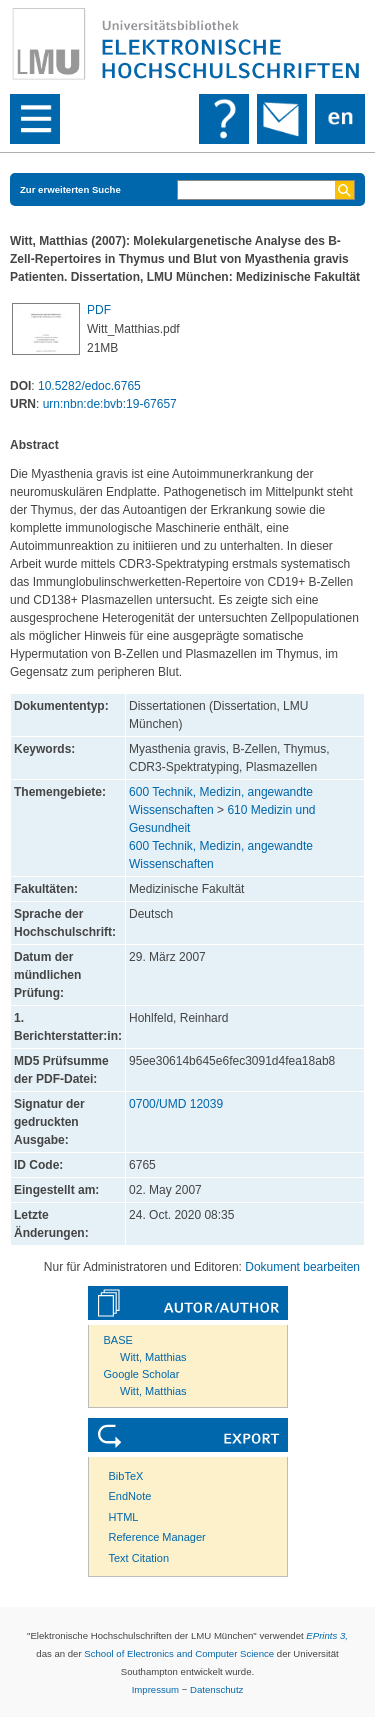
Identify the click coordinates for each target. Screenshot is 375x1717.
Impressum (155, 1689)
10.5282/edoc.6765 (89, 386)
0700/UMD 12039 (176, 1104)
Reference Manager (157, 1537)
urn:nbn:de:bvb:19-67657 (110, 404)
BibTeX (126, 1476)
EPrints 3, (327, 1635)
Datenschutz (216, 1689)
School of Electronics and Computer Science (179, 1653)
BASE (118, 1340)
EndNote (130, 1496)
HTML (124, 1517)
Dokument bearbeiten (302, 1267)
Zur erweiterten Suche (70, 189)
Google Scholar (142, 1374)
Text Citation (139, 1558)
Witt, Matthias (153, 1357)
